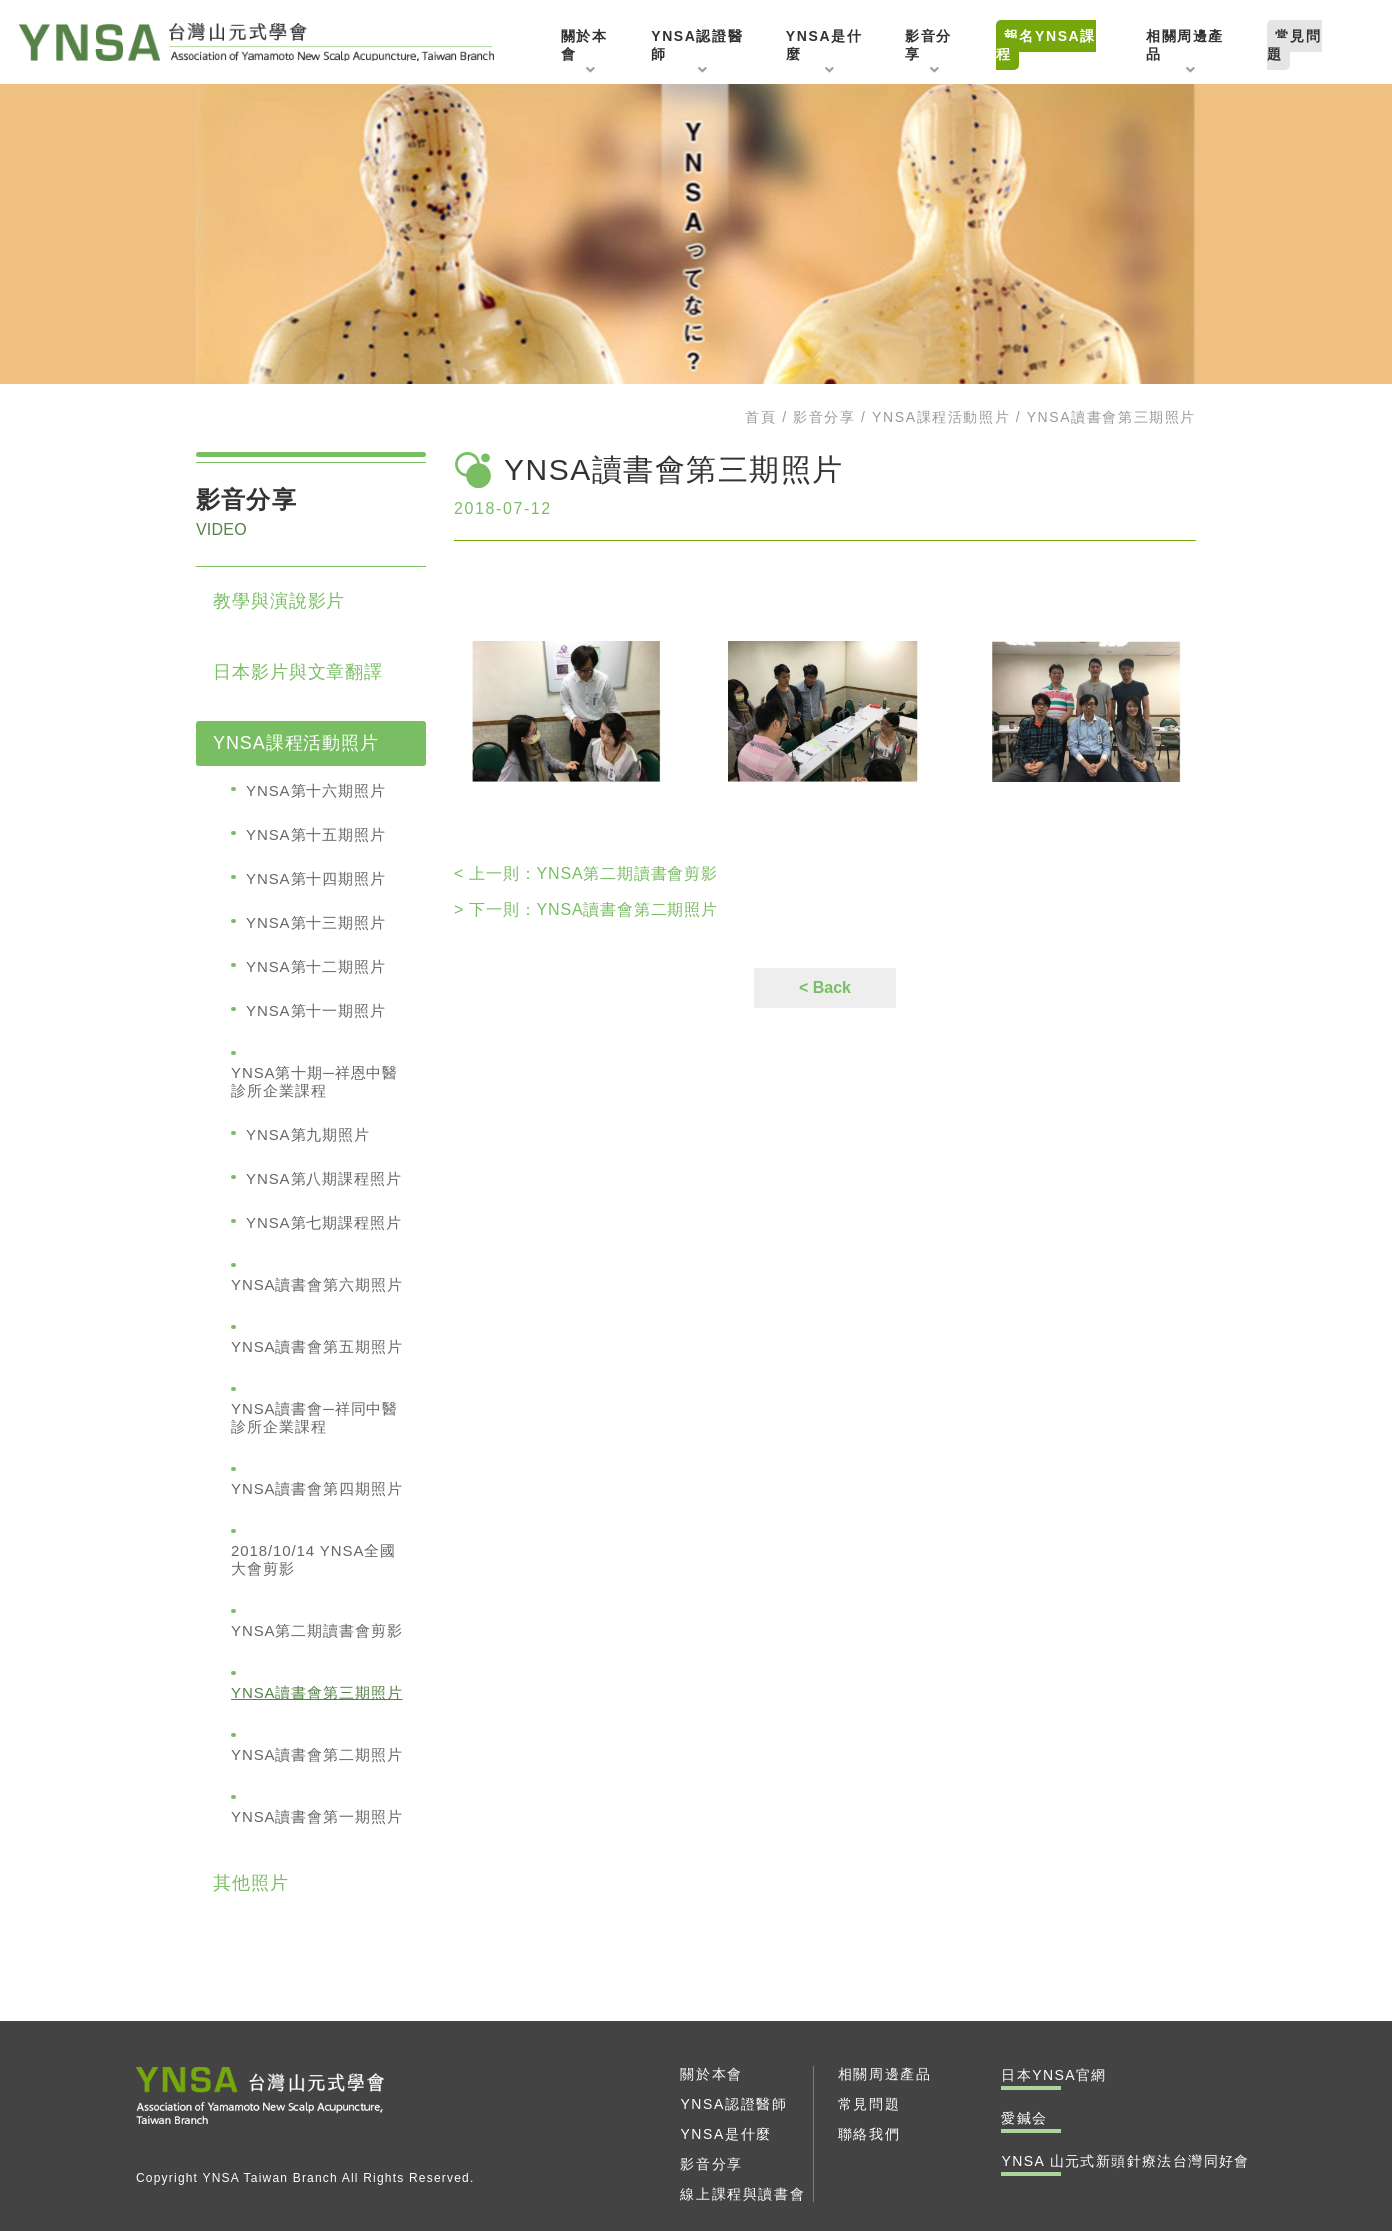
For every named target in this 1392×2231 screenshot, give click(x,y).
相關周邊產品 (885, 2074)
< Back (825, 987)
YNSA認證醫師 (733, 2104)
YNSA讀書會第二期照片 (586, 909)
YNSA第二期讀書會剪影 (586, 873)
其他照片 (251, 1883)
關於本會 (711, 2074)
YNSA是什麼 (725, 2134)
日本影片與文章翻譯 (298, 672)
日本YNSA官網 (1053, 2075)
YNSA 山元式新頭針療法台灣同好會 (262, 42)
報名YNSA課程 (1046, 45)
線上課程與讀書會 (742, 2194)
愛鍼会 (1024, 2118)
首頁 (760, 417)
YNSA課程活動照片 (941, 417)
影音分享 (824, 417)
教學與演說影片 (279, 601)
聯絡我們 (869, 2134)
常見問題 (1294, 45)
